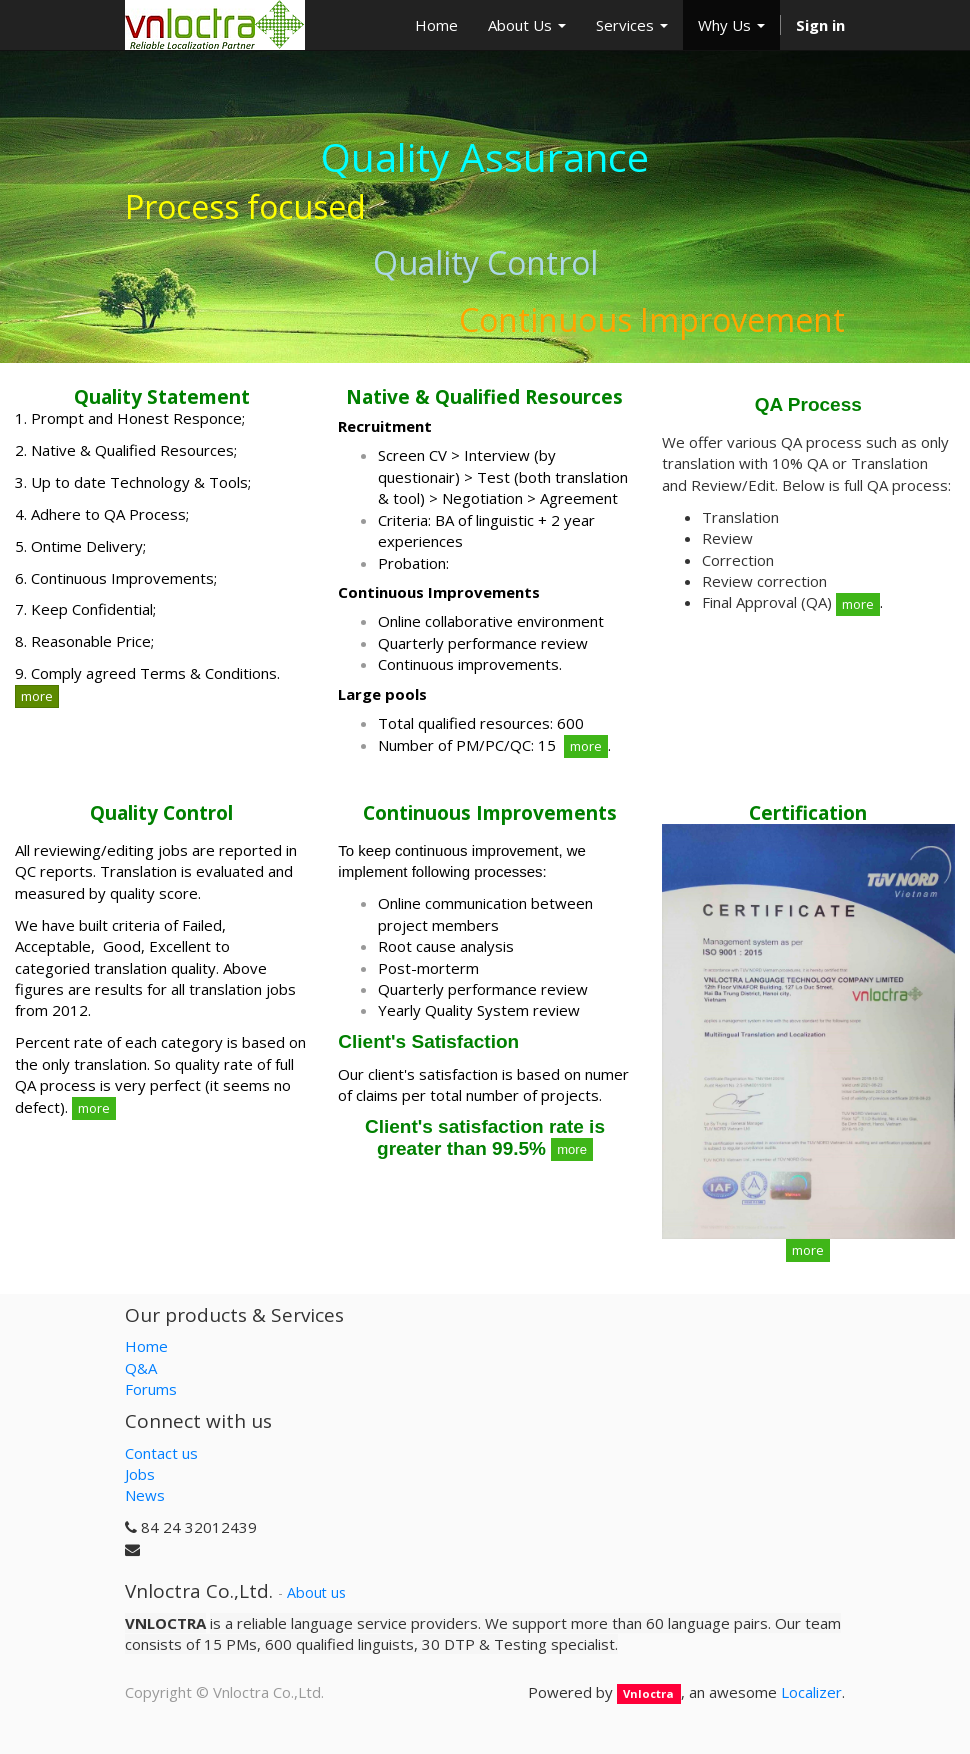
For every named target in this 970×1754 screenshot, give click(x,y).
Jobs (140, 1474)
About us (316, 1592)
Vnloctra (648, 1693)
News (145, 1495)
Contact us (161, 1453)
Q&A (141, 1368)
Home (146, 1346)
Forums (151, 1389)
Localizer (811, 1692)
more (37, 696)
